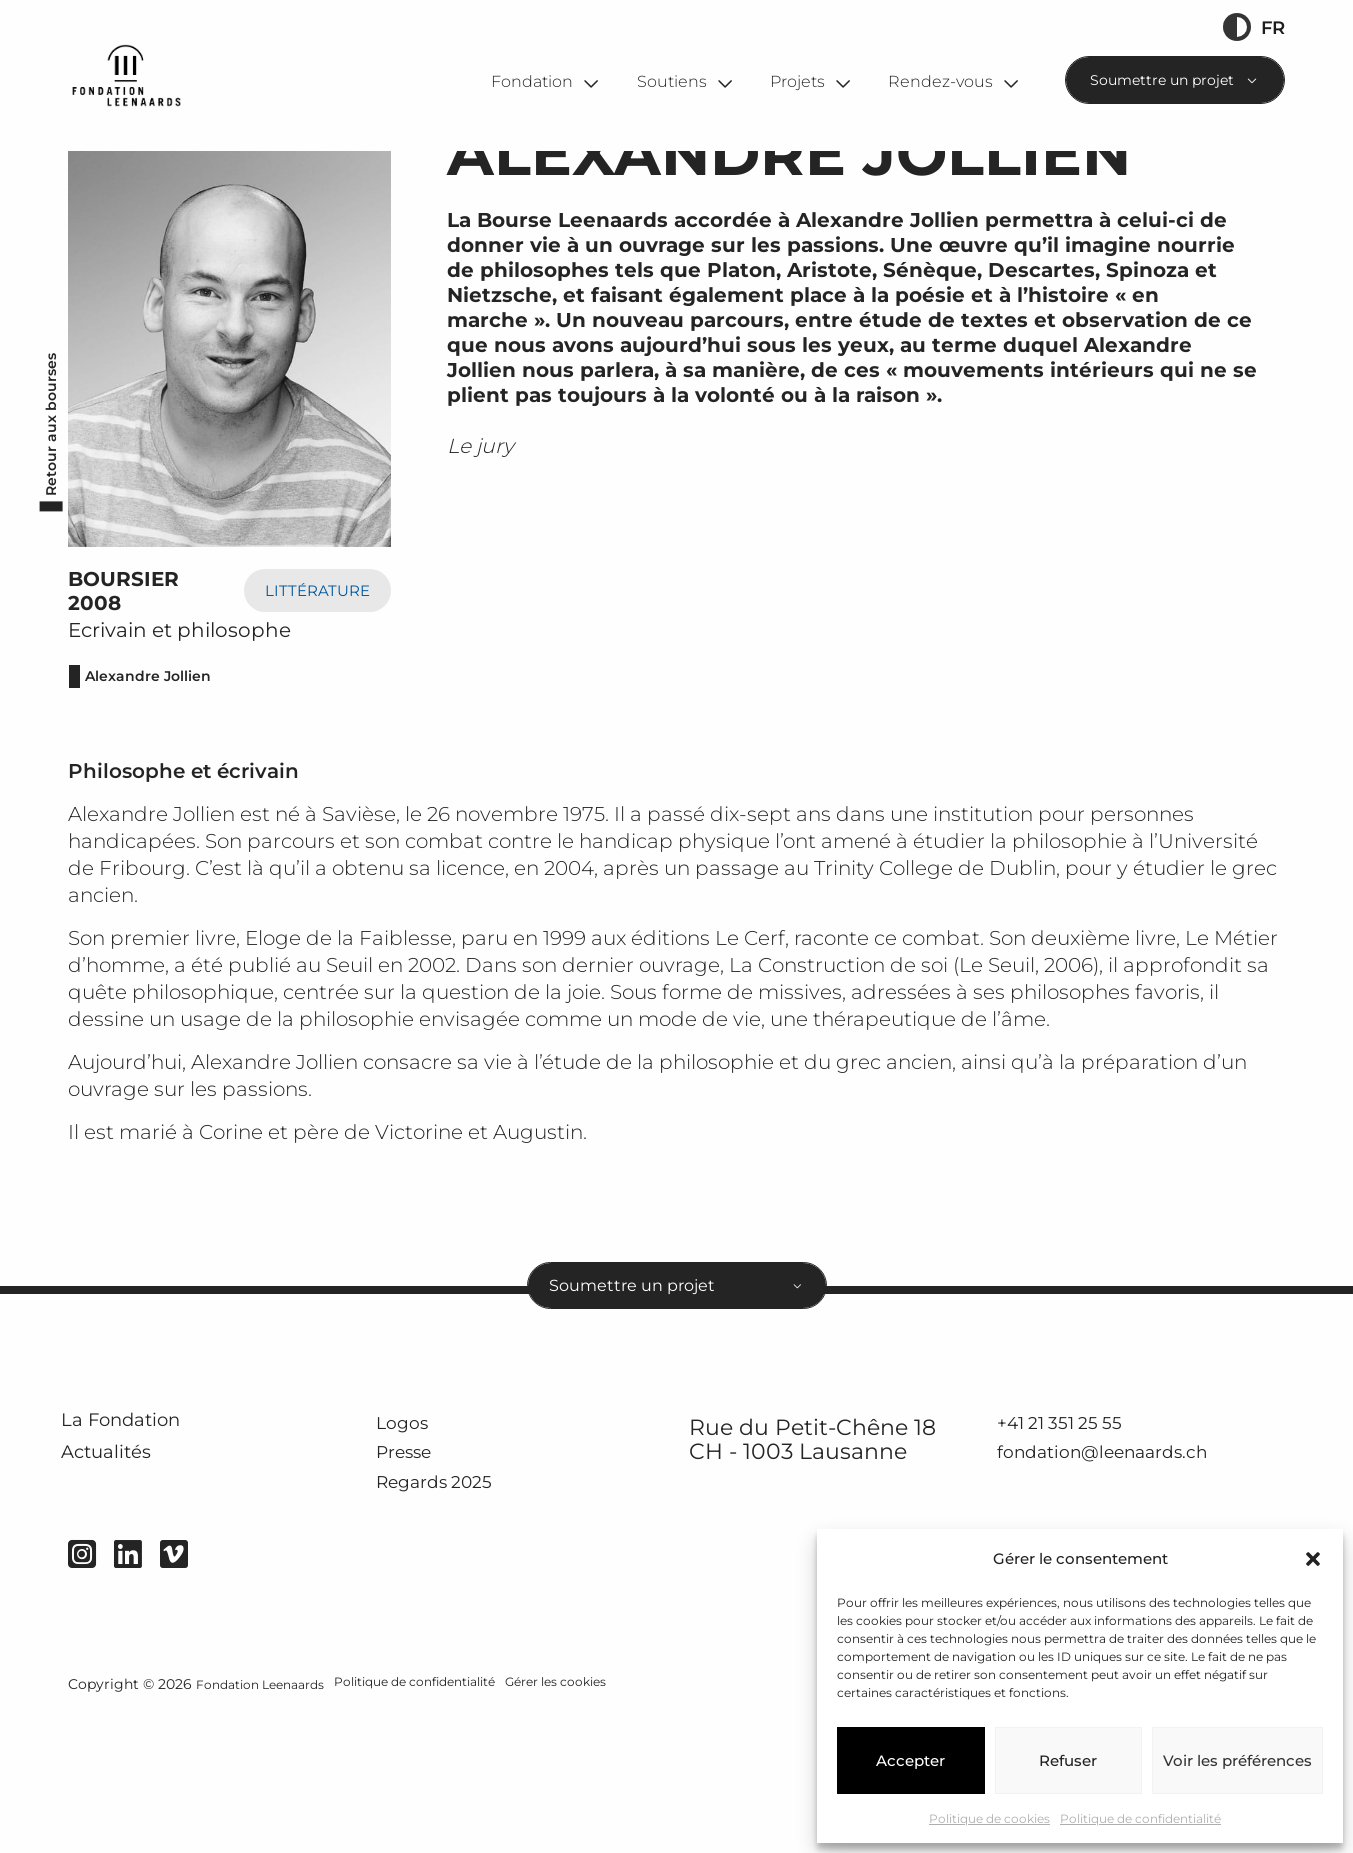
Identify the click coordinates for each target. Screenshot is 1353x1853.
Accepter (910, 1760)
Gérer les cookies (578, 1810)
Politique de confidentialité (1140, 1818)
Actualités (128, 1573)
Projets (797, 81)
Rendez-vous (940, 81)
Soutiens (672, 81)
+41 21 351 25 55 (1068, 1523)
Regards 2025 (449, 1586)
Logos (407, 1523)
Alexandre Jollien (159, 759)
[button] (1313, 1559)
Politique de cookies (989, 1818)
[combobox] (1175, 80)
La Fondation (146, 1524)
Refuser (1068, 1760)
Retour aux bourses (43, 510)
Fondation (532, 81)
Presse (410, 1555)
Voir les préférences (1237, 1760)
